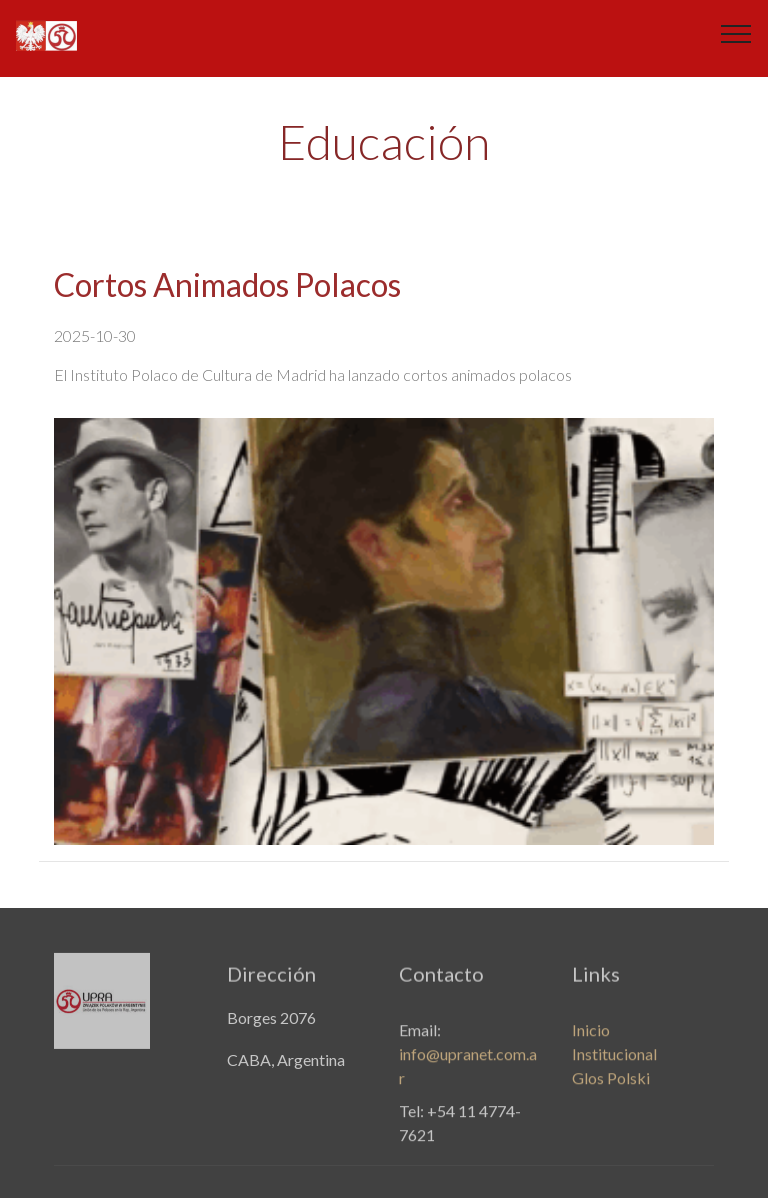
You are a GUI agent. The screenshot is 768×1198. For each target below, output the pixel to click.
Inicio (591, 1038)
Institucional (614, 1062)
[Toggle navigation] (736, 33)
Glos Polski (611, 1086)
